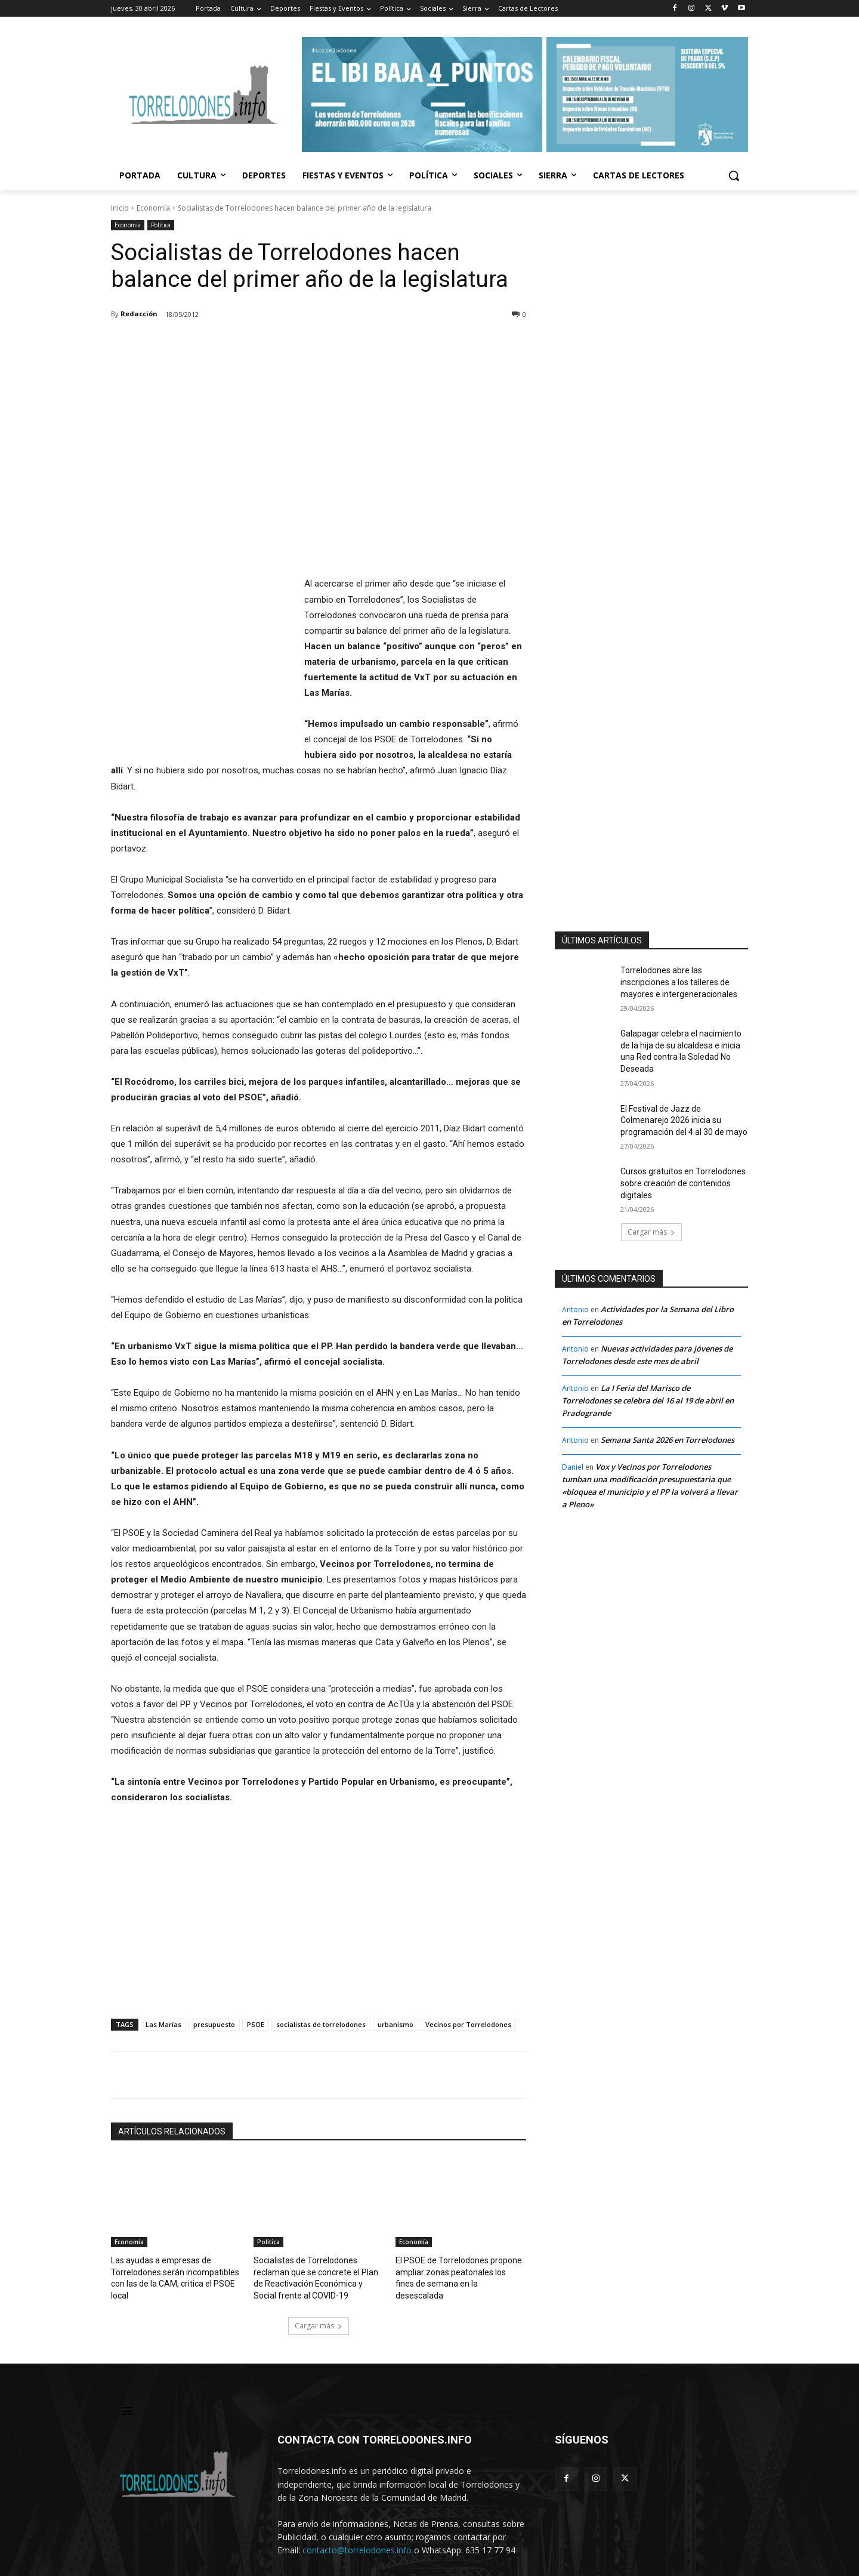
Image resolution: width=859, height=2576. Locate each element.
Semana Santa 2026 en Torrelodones (667, 1439)
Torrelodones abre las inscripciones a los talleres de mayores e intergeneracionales (678, 981)
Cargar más (318, 2292)
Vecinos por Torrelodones (468, 1993)
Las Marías (163, 1993)
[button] (733, 175)
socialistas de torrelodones (321, 1993)
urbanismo (395, 1993)
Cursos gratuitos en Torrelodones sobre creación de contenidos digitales (683, 1183)
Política (160, 225)
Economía (153, 208)
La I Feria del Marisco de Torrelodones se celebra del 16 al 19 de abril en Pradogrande (648, 1400)
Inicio (120, 208)
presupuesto (214, 1993)
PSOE (255, 1993)
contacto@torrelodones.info (357, 2515)
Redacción (138, 313)
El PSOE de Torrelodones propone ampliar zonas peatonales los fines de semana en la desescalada (455, 2240)
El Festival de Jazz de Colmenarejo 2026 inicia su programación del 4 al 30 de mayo (683, 1120)
